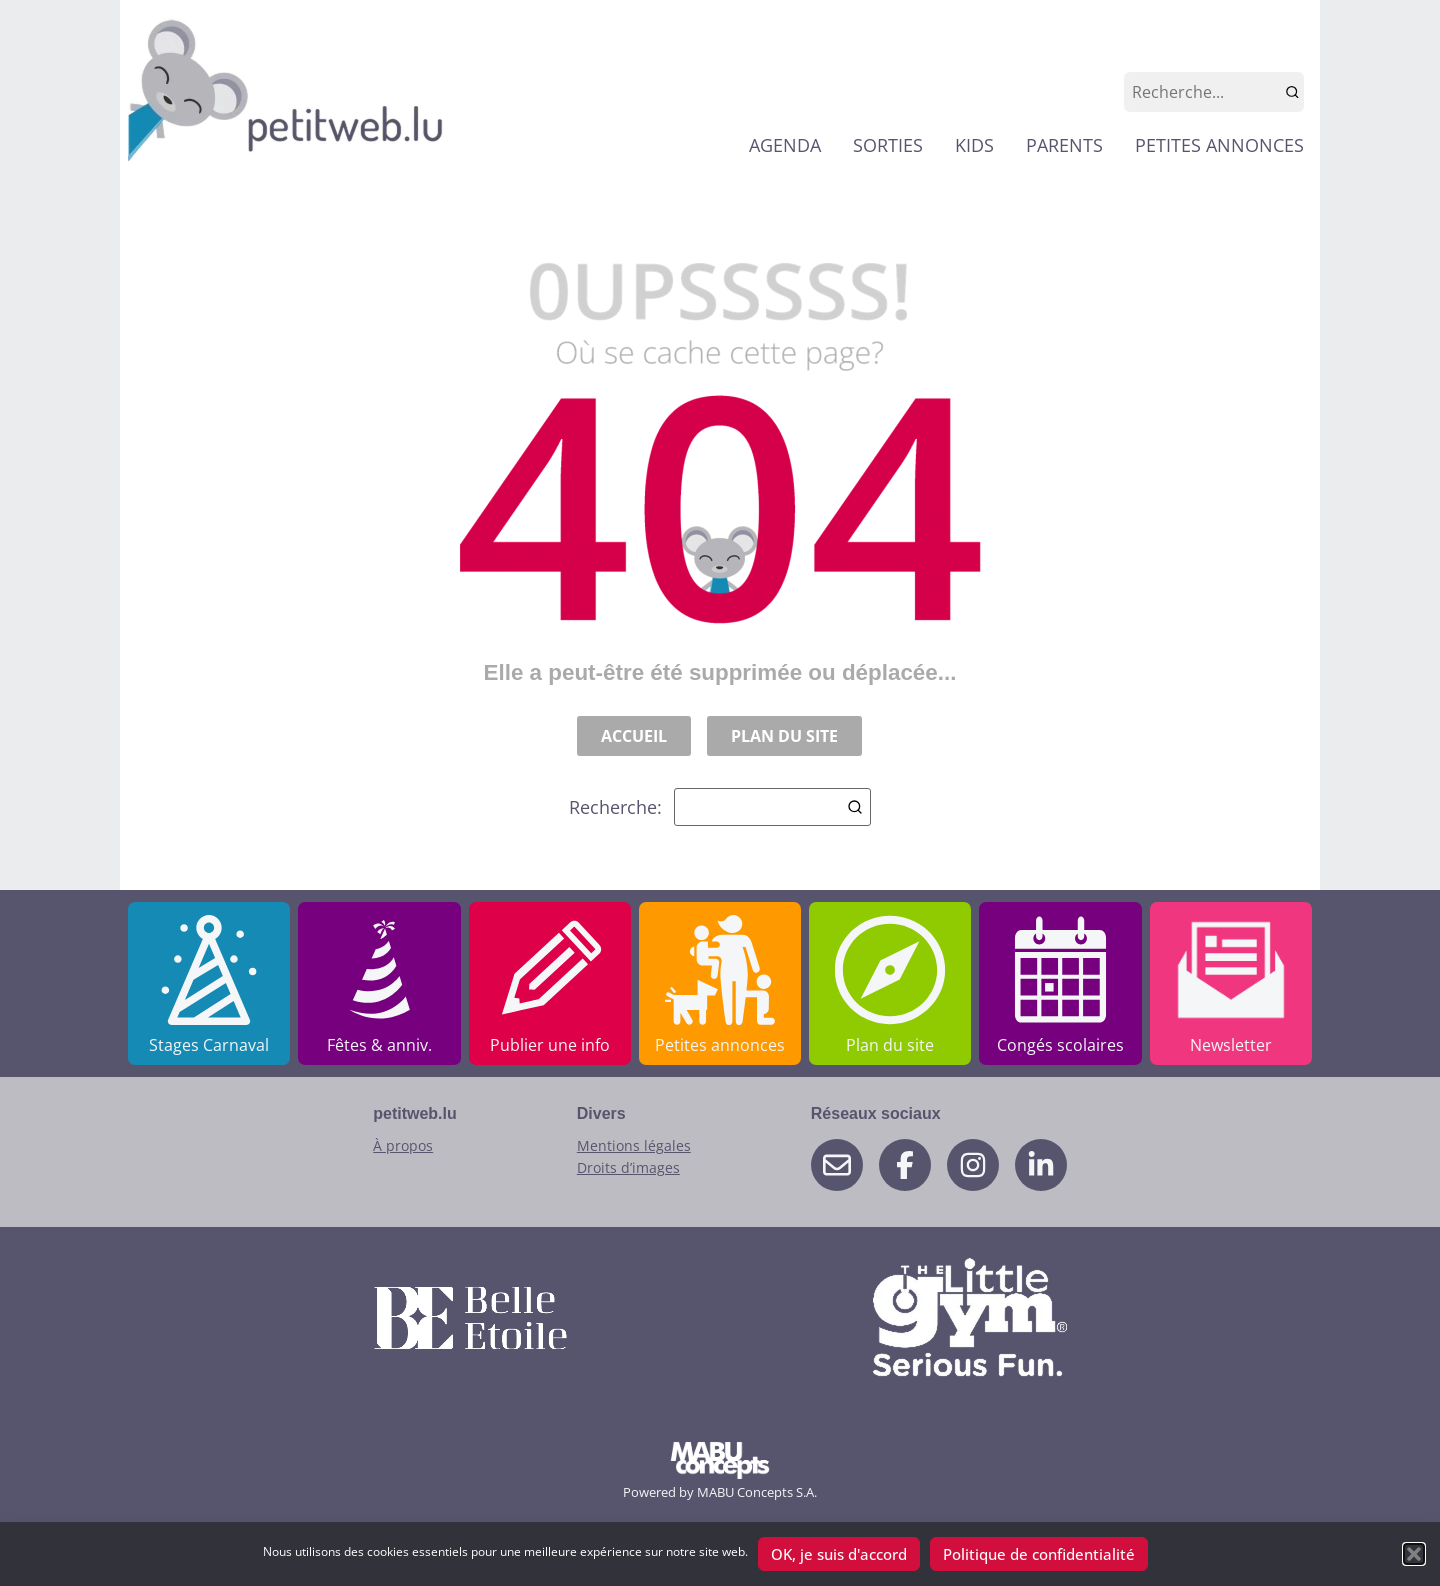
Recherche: (720, 807)
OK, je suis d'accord (839, 1554)
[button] (1414, 1554)
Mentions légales (634, 1145)
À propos (403, 1145)
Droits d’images (628, 1167)
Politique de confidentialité (1039, 1554)
